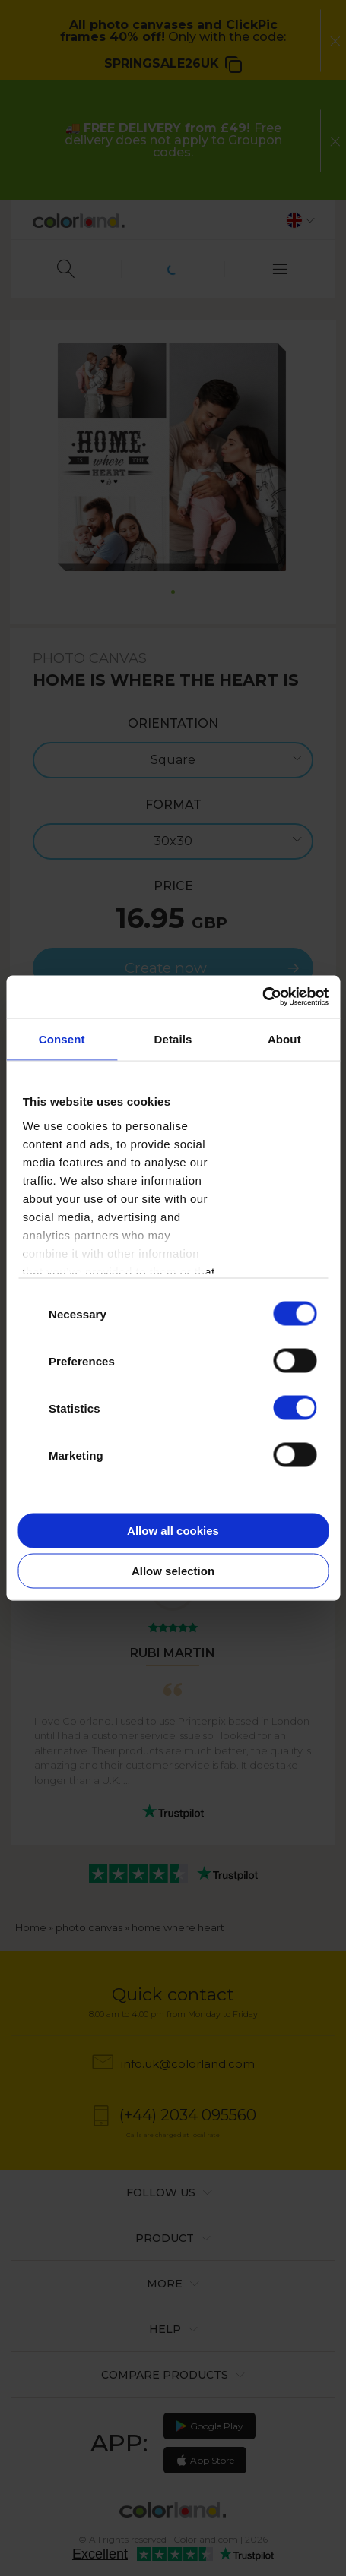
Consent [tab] (62, 1038)
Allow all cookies (173, 1529)
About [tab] (284, 1038)
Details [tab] (173, 1038)
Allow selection (173, 1570)
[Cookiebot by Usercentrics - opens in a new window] (262, 997)
